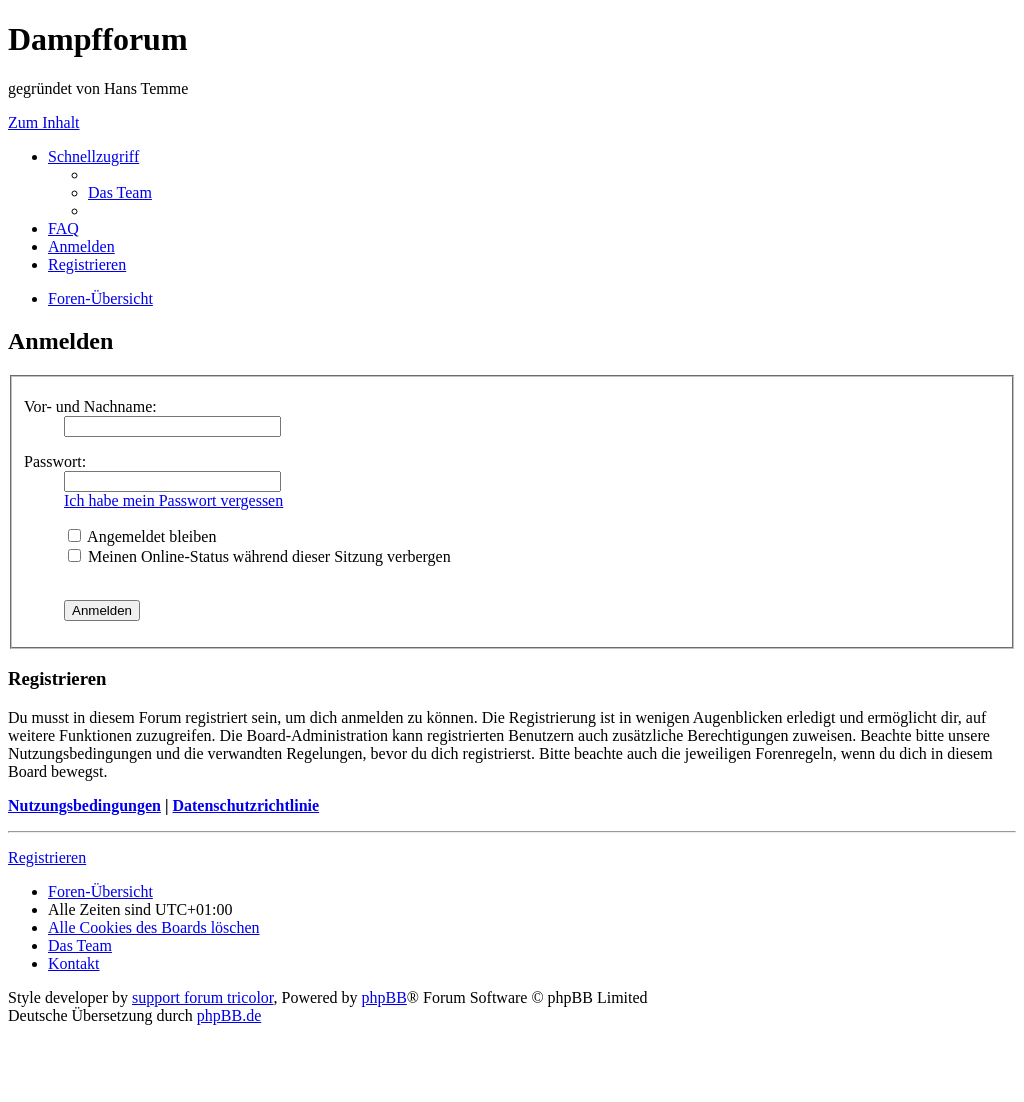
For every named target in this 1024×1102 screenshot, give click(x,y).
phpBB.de (229, 1015)
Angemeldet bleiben (142, 536)
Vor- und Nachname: (90, 406)
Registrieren (47, 857)
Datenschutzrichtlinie (245, 805)
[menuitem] (120, 192)
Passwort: (55, 461)
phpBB (384, 997)
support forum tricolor (203, 997)
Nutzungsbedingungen (84, 805)
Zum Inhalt (44, 122)
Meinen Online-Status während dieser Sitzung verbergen (259, 556)
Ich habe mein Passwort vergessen (173, 500)
